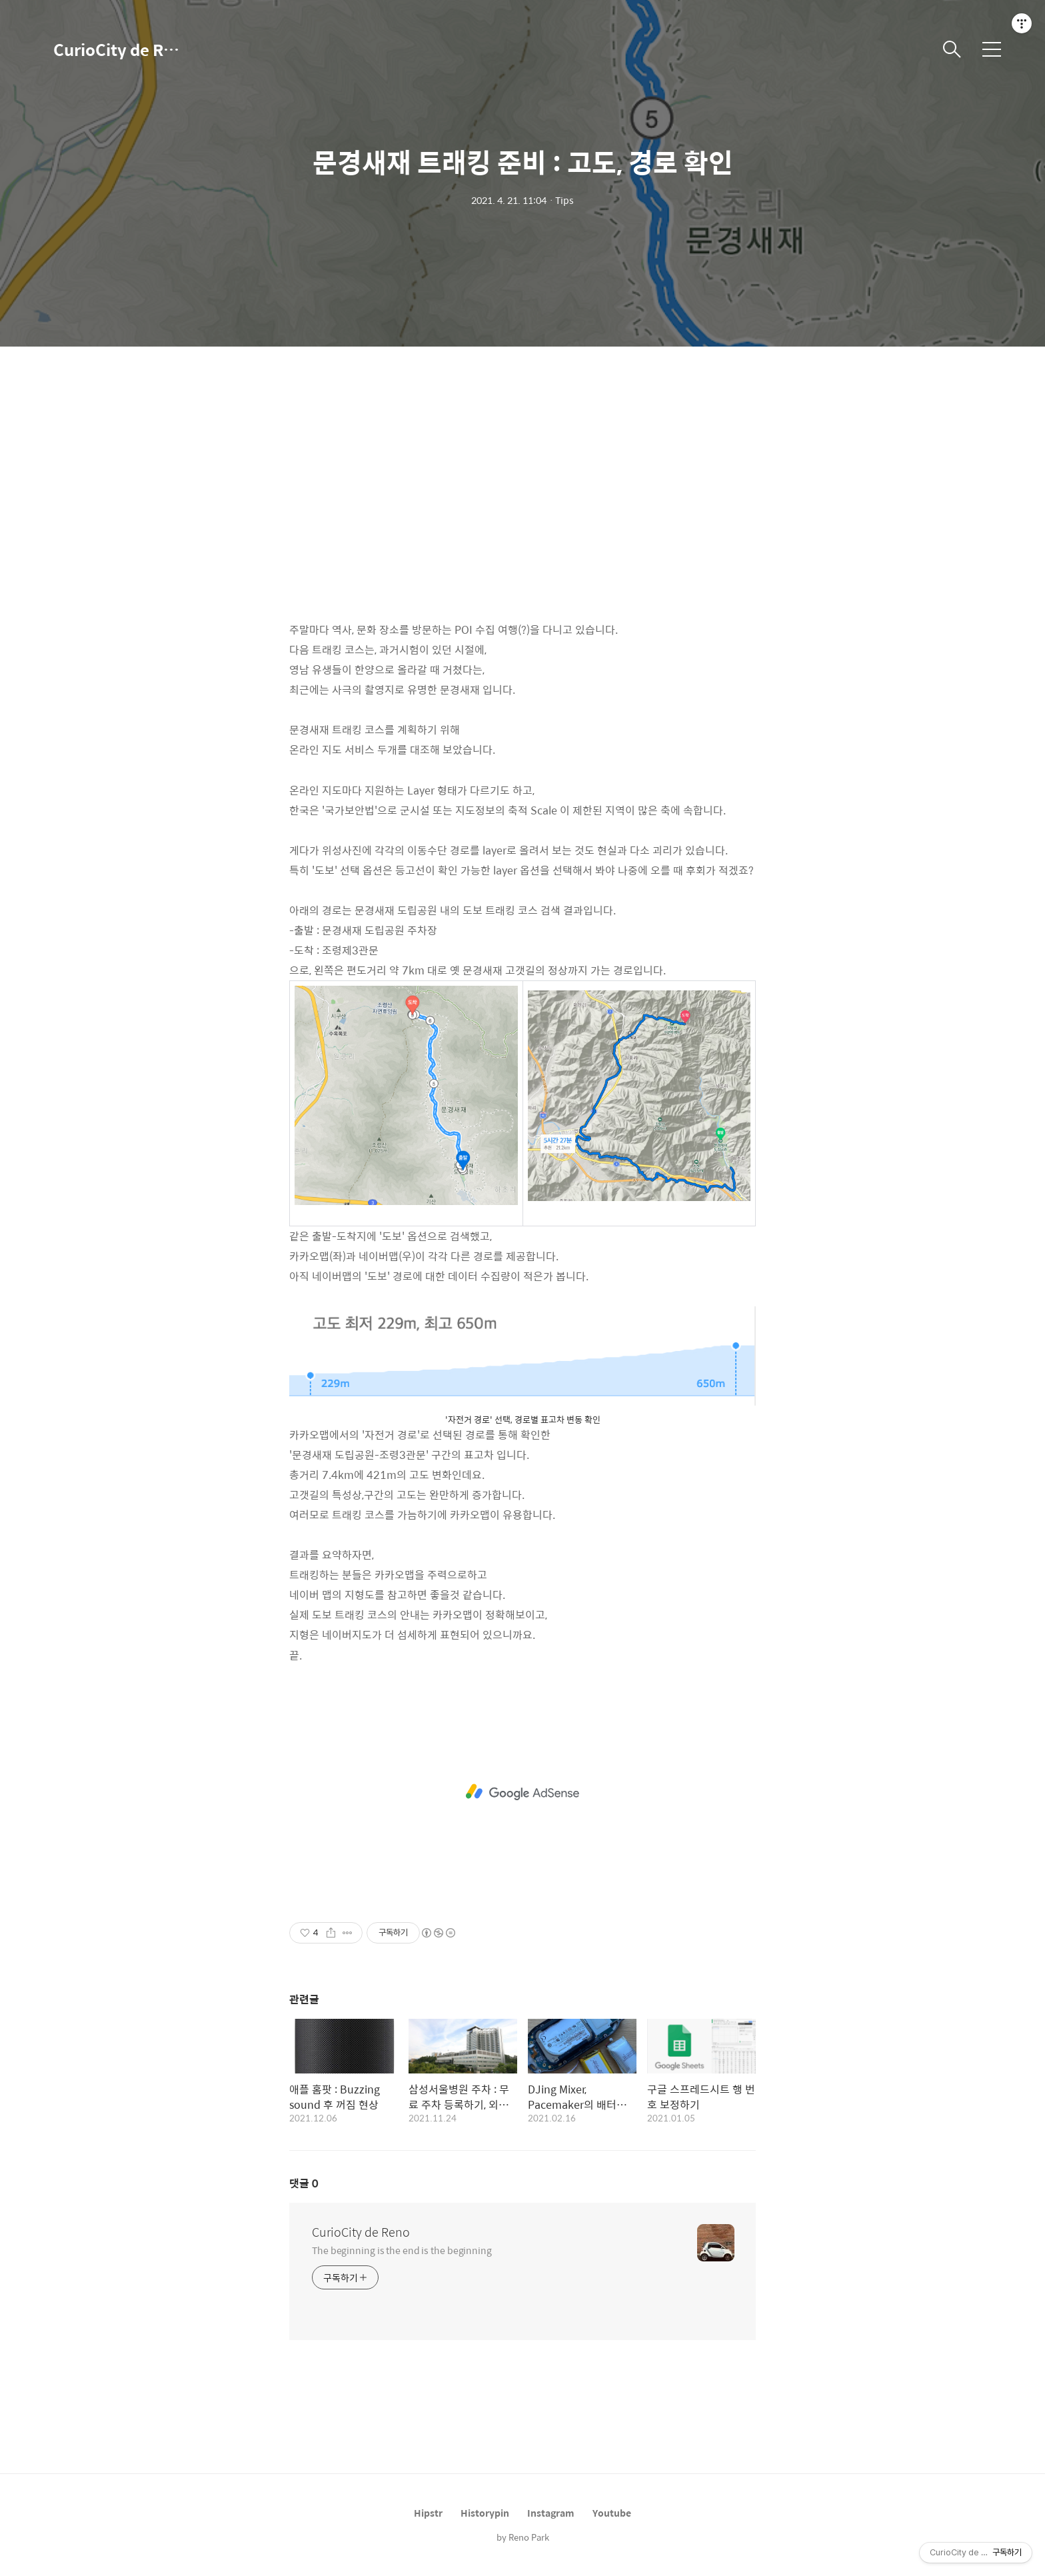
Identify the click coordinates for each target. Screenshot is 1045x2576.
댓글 (304, 2183)
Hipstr (428, 2512)
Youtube (611, 2512)
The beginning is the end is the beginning (402, 2250)
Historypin (485, 2512)
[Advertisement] (522, 493)
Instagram (550, 2512)
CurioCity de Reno (120, 49)
